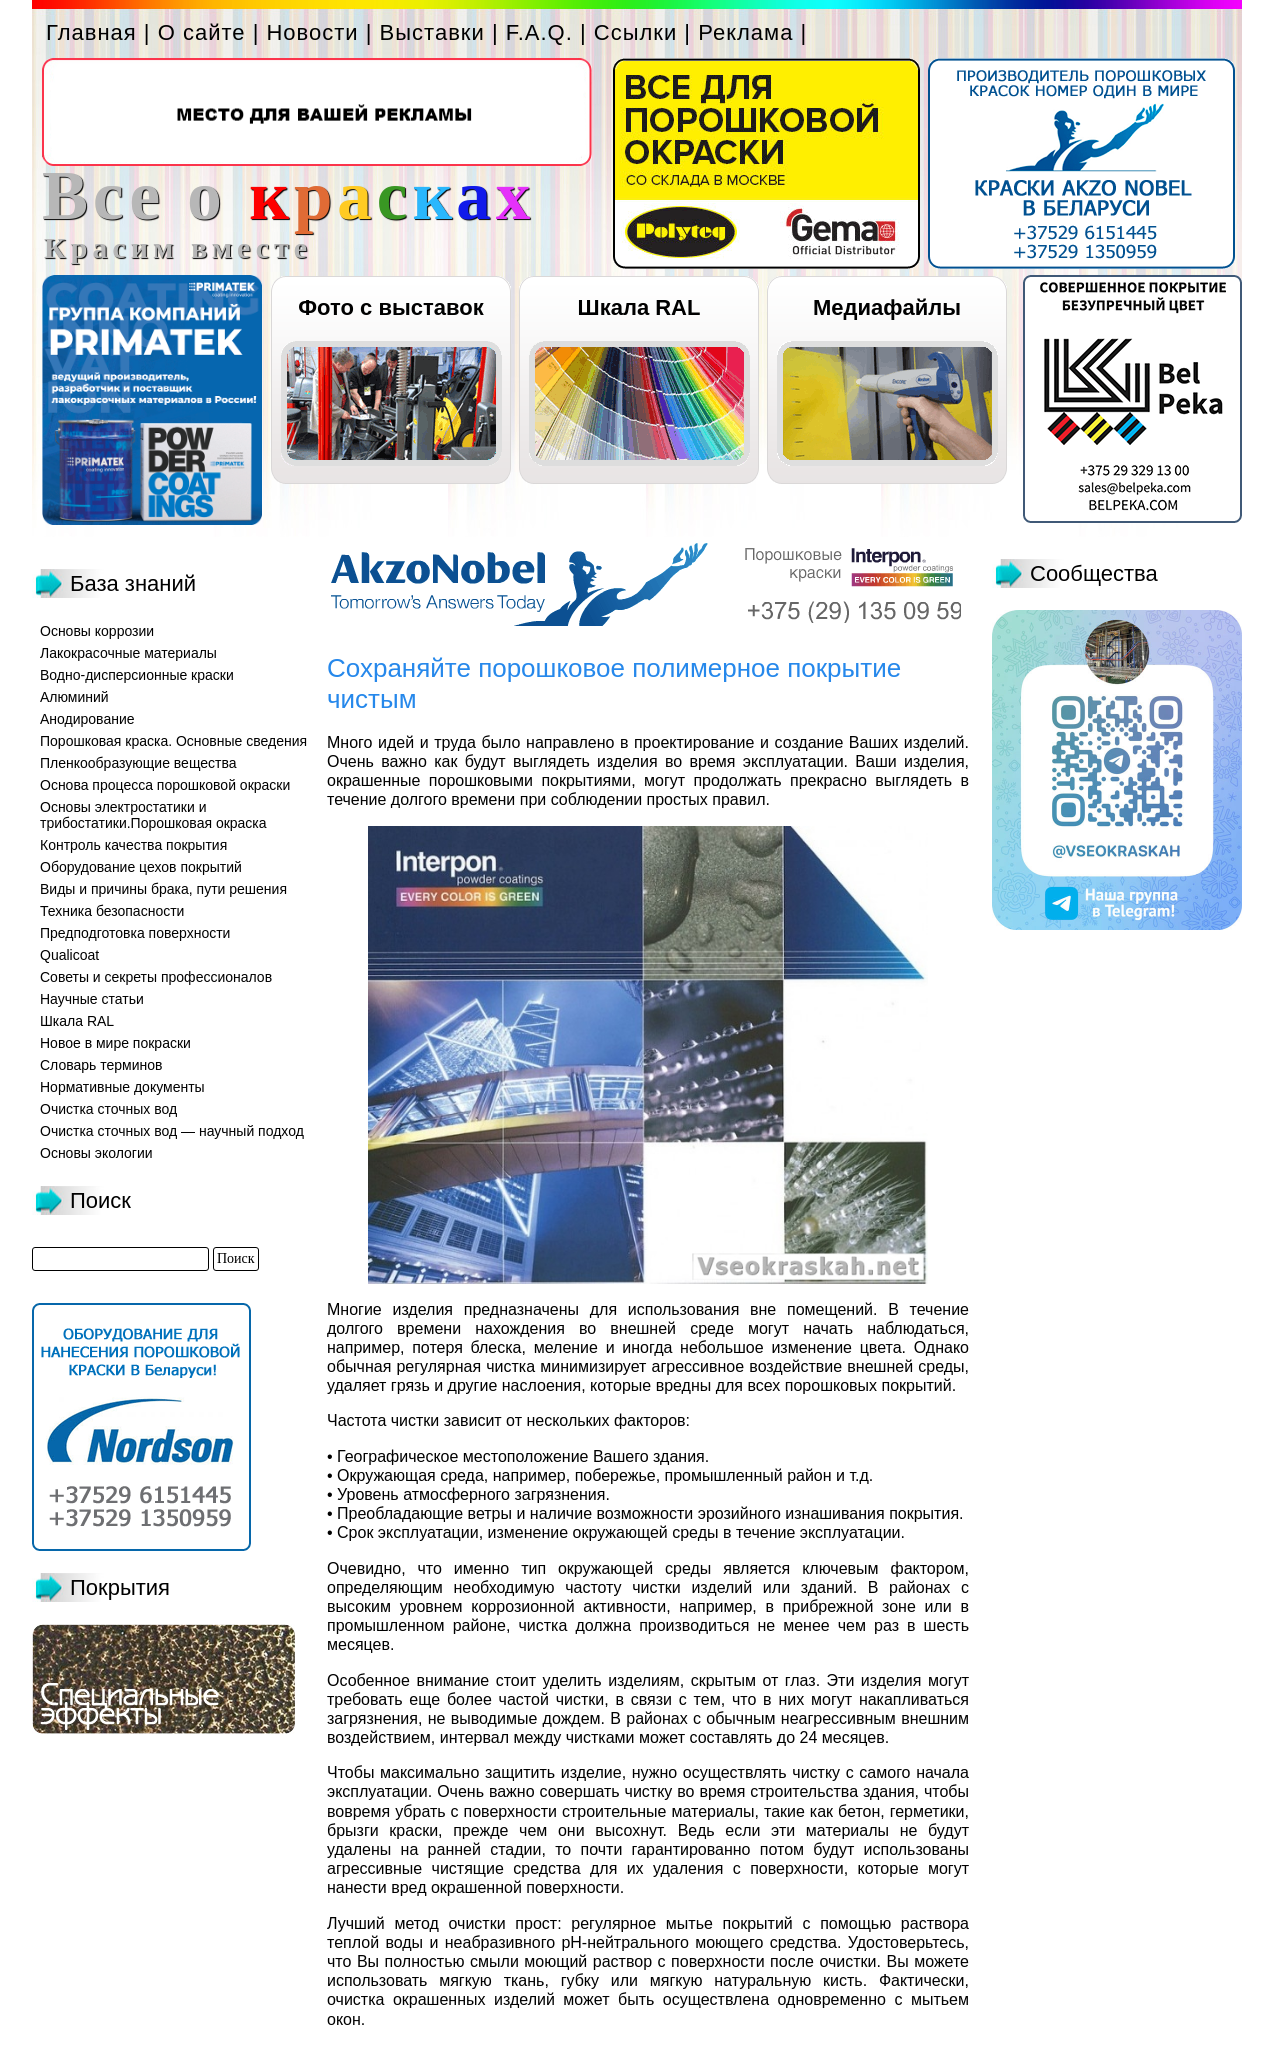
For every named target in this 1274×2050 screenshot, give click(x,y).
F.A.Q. (539, 32)
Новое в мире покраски (115, 1043)
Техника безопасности (112, 911)
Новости (312, 32)
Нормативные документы (122, 1087)
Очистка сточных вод (108, 1109)
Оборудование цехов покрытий (141, 867)
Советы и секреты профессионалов (156, 977)
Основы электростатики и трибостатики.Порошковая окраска (153, 815)
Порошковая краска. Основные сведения (173, 741)
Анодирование (87, 719)
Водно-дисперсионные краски (137, 675)
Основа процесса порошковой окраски (165, 785)
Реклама (745, 32)
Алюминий (74, 697)
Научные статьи (92, 999)
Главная (91, 32)
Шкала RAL (639, 307)
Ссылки (635, 32)
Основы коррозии (97, 631)
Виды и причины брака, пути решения (163, 889)
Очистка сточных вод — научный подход (172, 1131)
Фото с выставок (390, 307)
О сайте (202, 32)
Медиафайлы (887, 307)
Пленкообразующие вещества (138, 763)
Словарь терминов (101, 1065)
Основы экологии (96, 1153)
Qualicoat (69, 955)
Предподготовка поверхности (135, 933)
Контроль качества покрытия (133, 845)
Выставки (432, 32)
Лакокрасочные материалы (128, 653)
